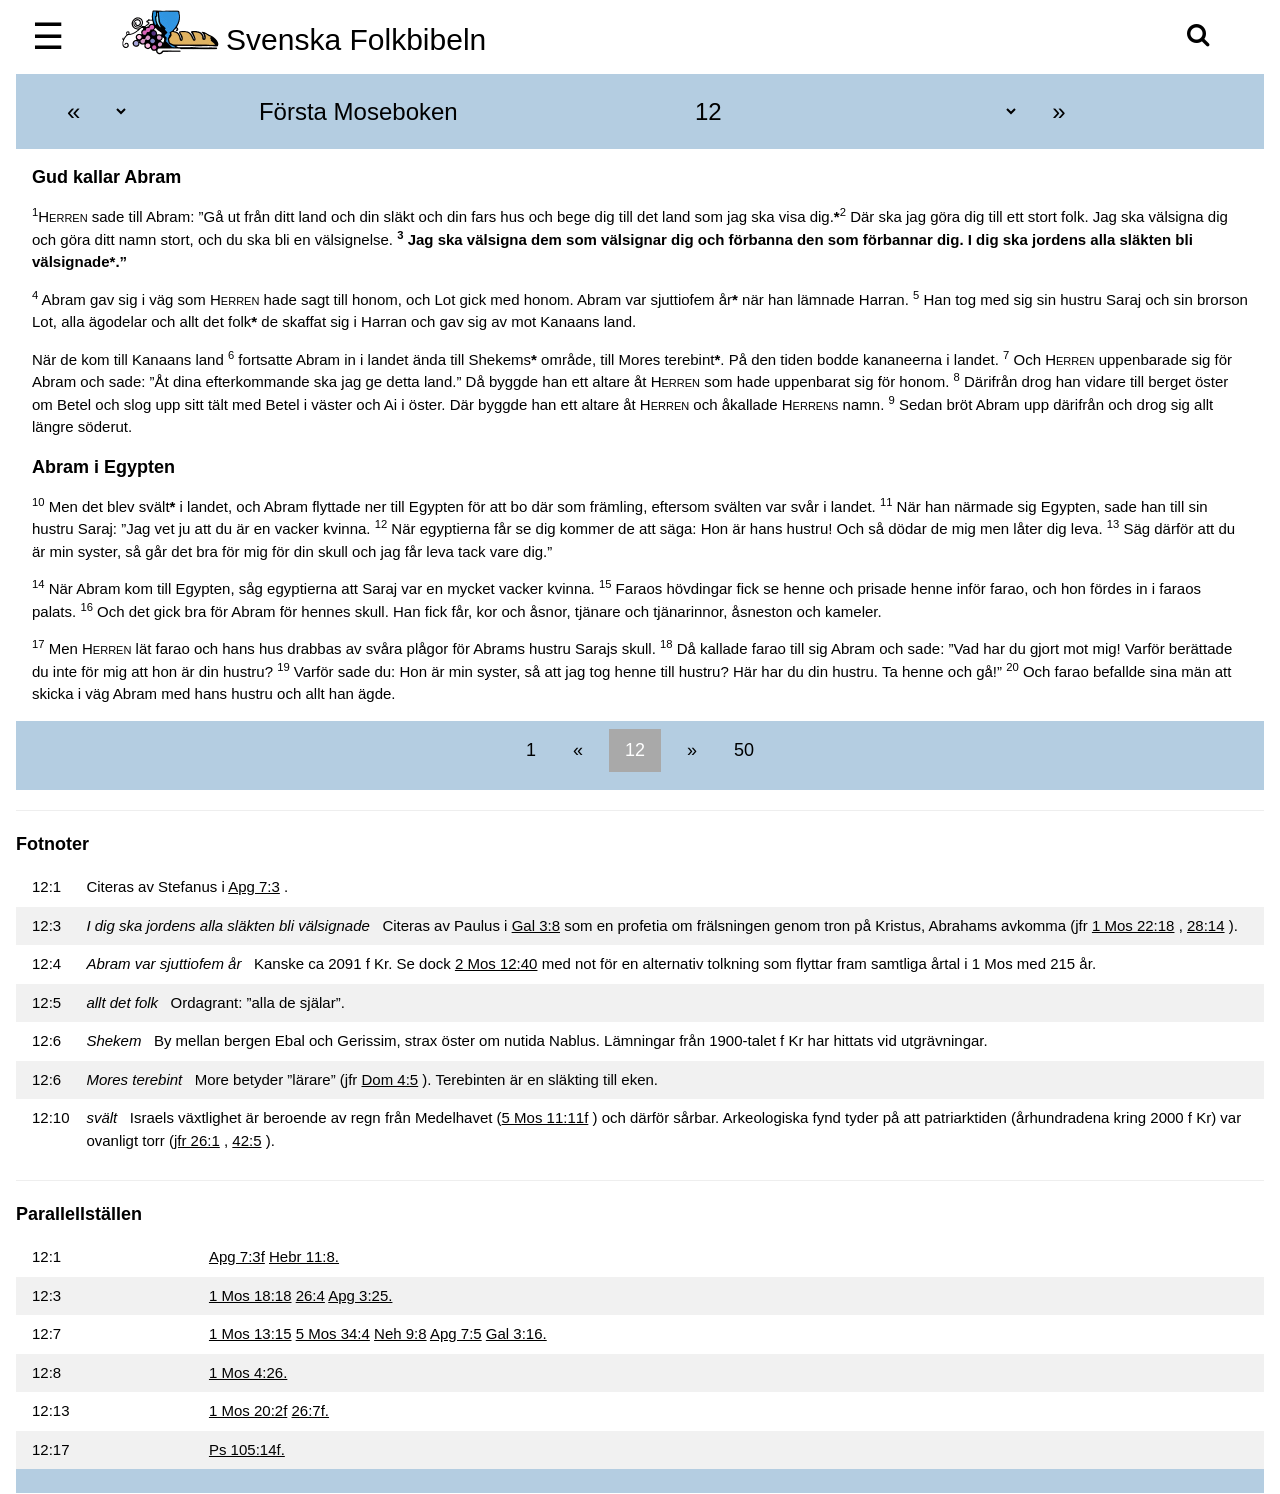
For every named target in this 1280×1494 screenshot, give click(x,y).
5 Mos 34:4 (333, 1333)
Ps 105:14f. (247, 1449)
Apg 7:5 (456, 1333)
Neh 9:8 (400, 1333)
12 (635, 750)
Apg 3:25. (360, 1295)
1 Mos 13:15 (250, 1333)
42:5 (246, 1140)
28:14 (1206, 925)
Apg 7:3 (254, 886)
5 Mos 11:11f (545, 1117)
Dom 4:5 (389, 1079)
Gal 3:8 (536, 925)
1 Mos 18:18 (250, 1295)
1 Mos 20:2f (248, 1410)
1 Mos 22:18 (1133, 925)
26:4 (310, 1295)
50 (741, 750)
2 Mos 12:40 (496, 963)
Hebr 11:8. (304, 1256)
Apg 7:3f (237, 1256)
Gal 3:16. (516, 1333)
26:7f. (311, 1410)
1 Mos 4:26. (248, 1372)
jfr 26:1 (197, 1140)
